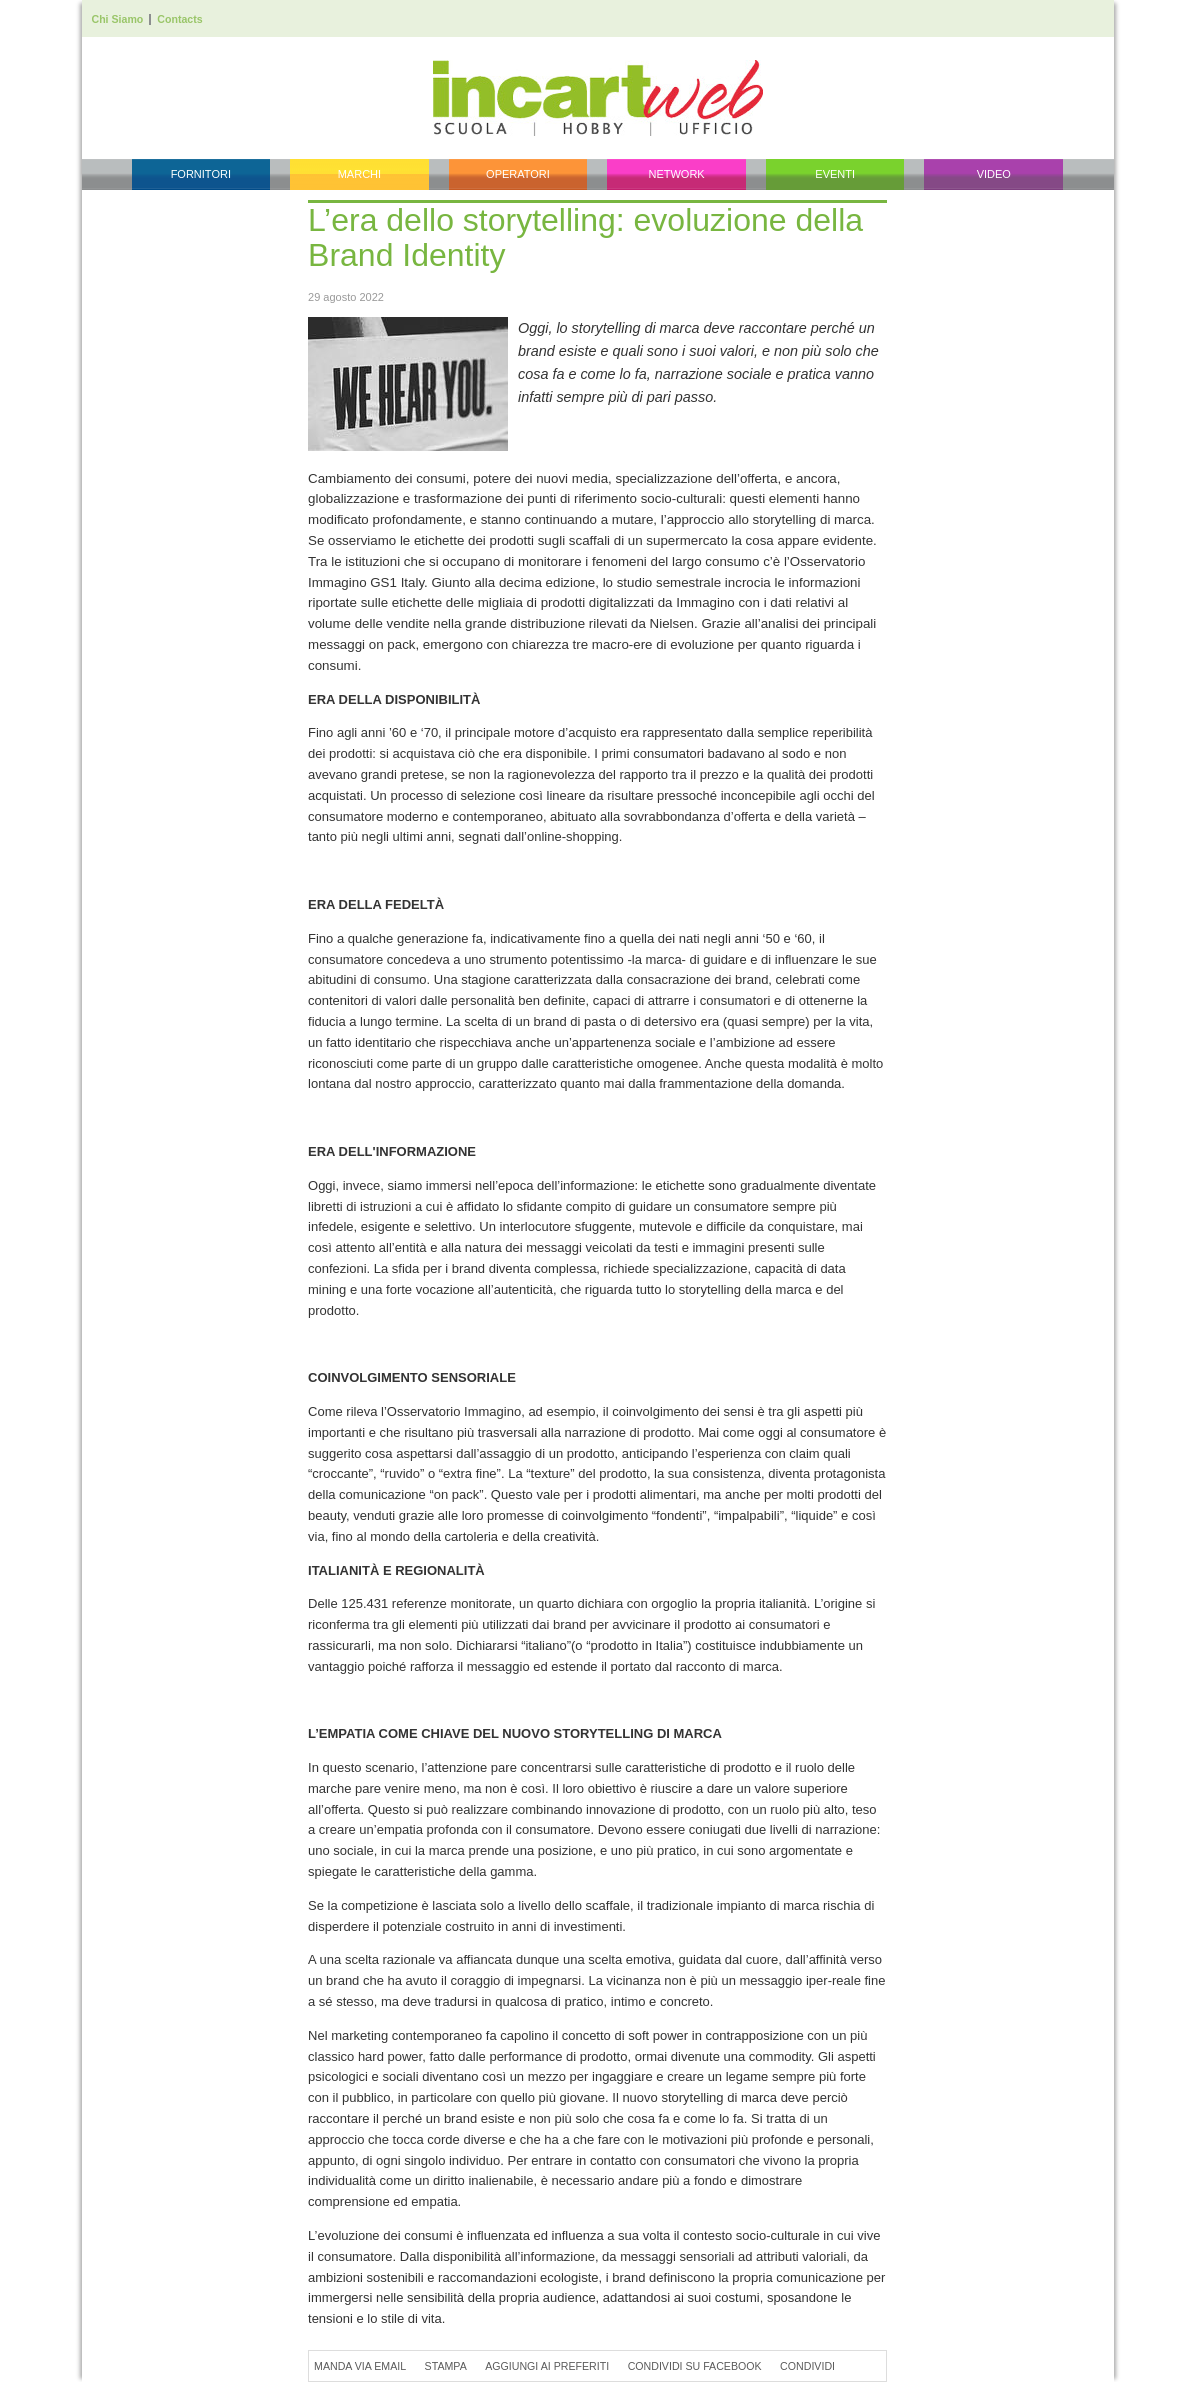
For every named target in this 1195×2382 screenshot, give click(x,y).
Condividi (807, 2366)
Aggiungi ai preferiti (547, 2366)
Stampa (446, 2366)
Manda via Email (360, 2366)
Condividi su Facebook (695, 2366)
